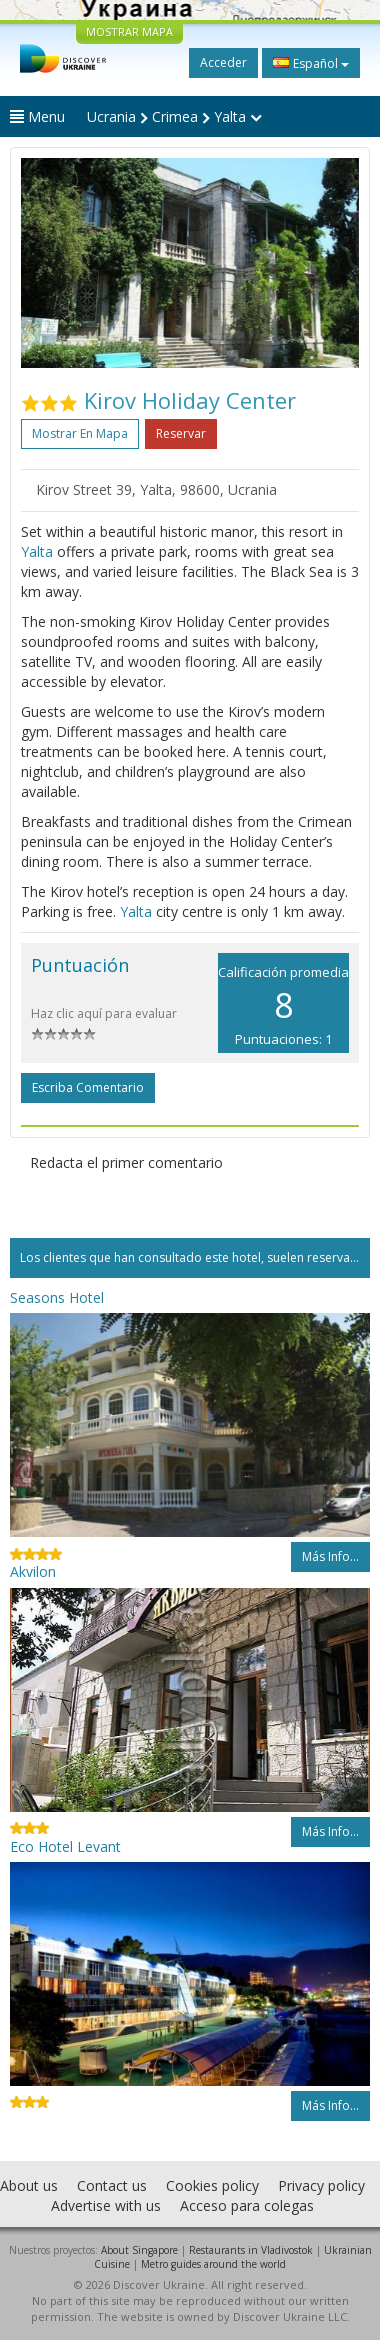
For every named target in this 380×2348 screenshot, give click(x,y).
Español (311, 63)
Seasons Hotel (57, 1297)
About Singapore (139, 2250)
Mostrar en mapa (80, 433)
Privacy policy (321, 2185)
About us (29, 2185)
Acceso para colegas (247, 2205)
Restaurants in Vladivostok (251, 2250)
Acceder (223, 62)
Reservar (181, 433)
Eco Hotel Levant (65, 1846)
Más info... (330, 1556)
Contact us (112, 2185)
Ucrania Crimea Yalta (174, 116)
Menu (37, 116)
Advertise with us (106, 2205)
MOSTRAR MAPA (129, 31)
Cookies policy (212, 2185)
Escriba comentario (88, 1087)
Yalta (37, 551)
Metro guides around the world (213, 2264)
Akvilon (33, 1571)
